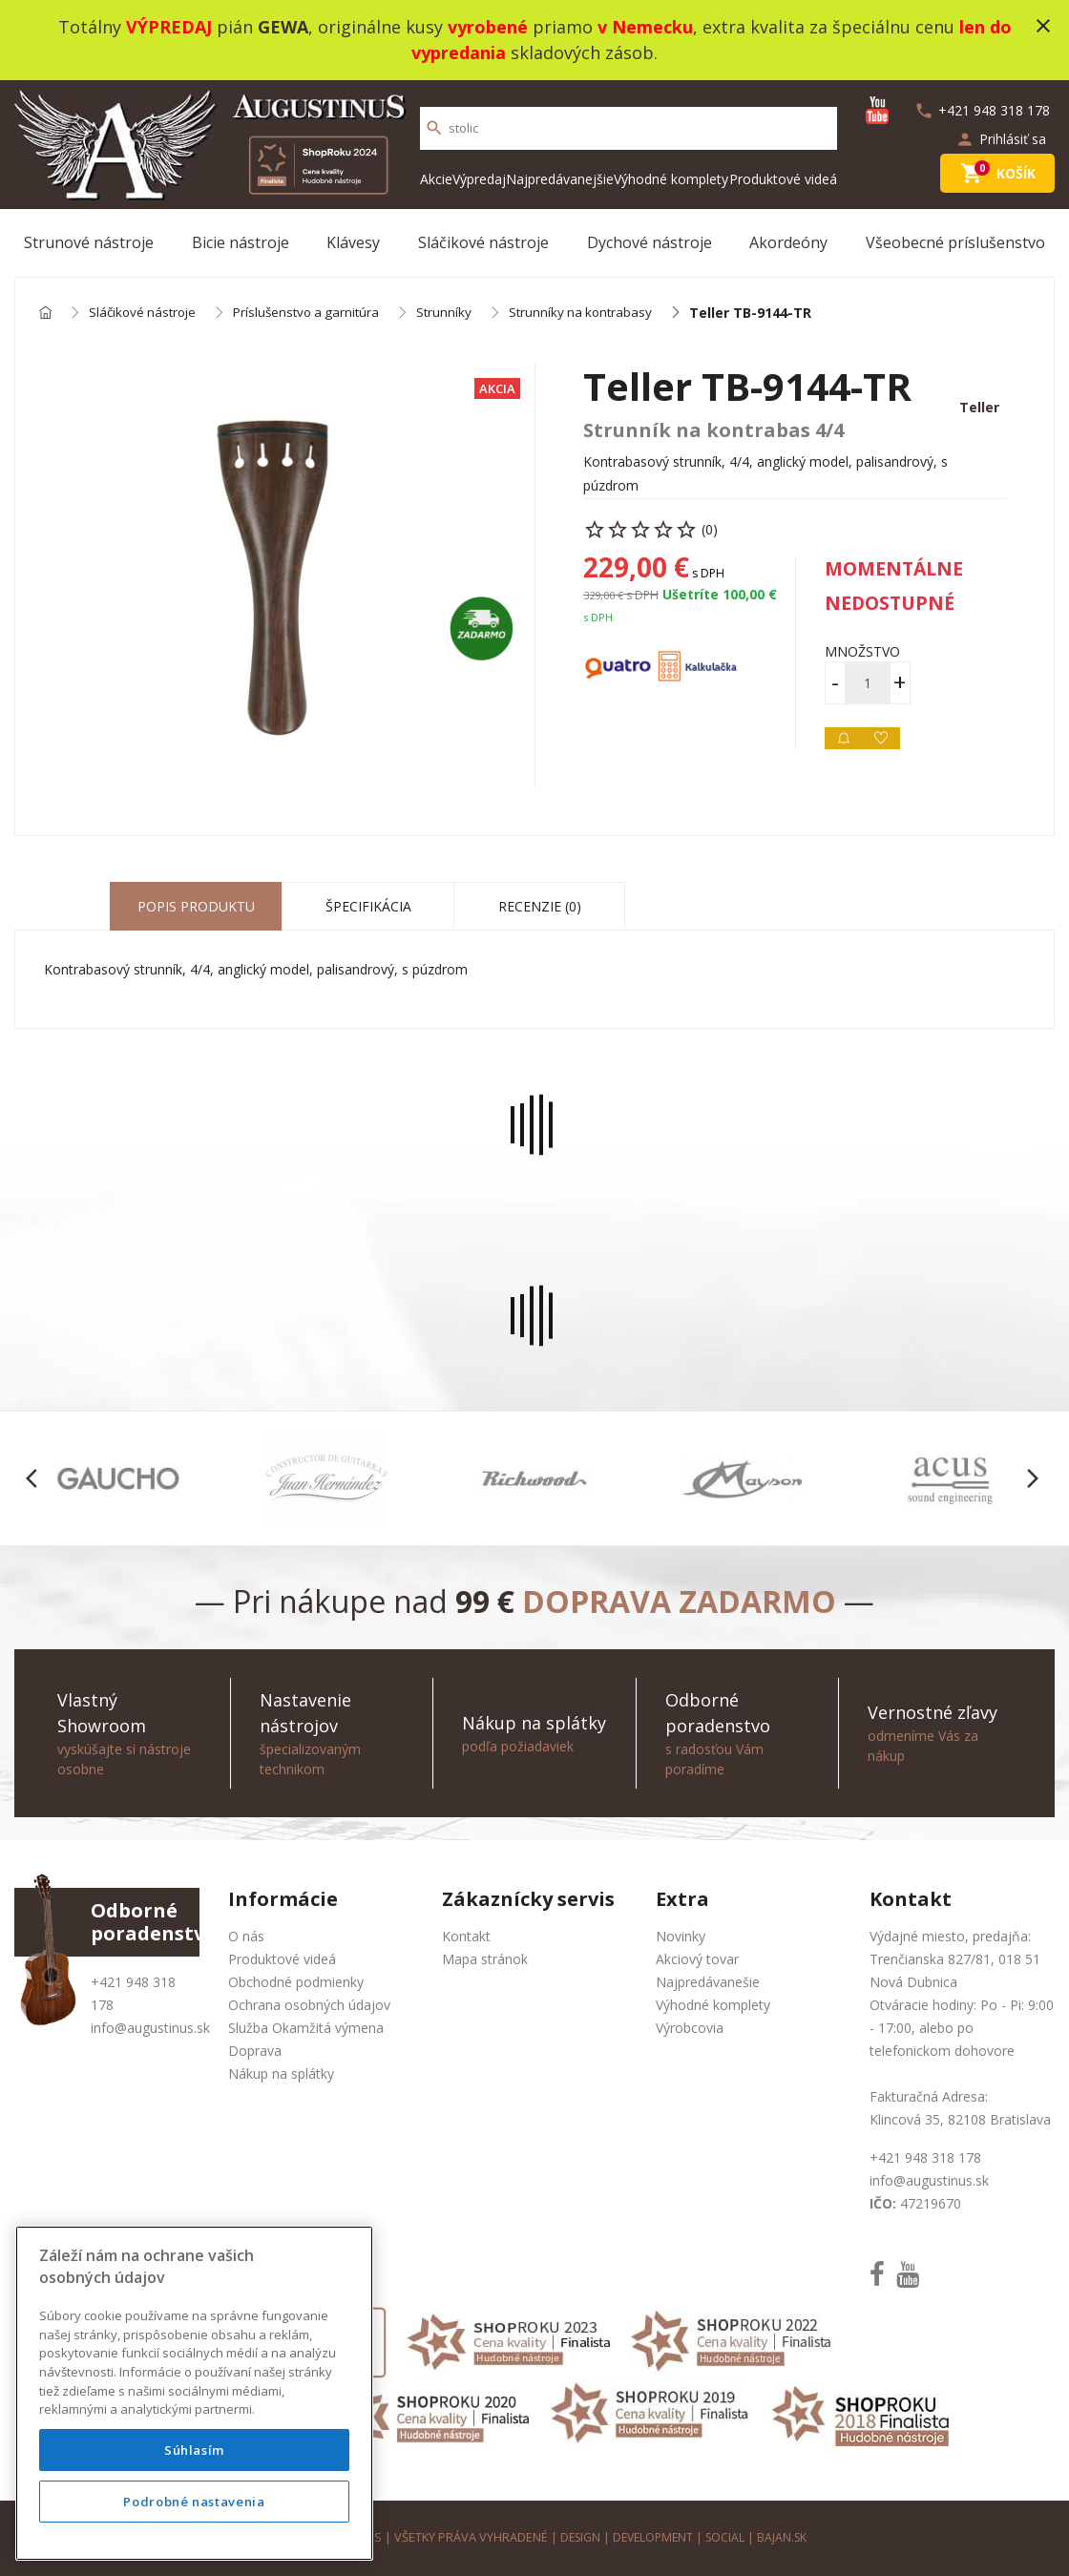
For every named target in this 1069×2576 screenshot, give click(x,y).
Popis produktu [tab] (196, 907)
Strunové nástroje (89, 242)
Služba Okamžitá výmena (306, 2028)
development (652, 2537)
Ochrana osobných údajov (309, 2005)
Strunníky (458, 313)
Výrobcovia (689, 2028)
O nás (246, 1936)
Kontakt (466, 1936)
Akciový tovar (697, 1959)
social (727, 2537)
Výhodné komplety (671, 179)
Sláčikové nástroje (483, 242)
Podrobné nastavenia (193, 2501)
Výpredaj (479, 179)
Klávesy (353, 242)
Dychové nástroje (649, 242)
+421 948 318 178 (925, 2157)
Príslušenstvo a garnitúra (316, 313)
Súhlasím (194, 2450)
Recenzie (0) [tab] (539, 907)
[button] (37, 1479)
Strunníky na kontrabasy (597, 313)
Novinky (680, 1936)
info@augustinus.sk (150, 2028)
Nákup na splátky (281, 2073)
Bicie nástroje (240, 242)
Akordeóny (788, 242)
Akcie (436, 179)
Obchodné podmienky (296, 1982)
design (576, 2537)
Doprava (255, 2051)
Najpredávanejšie (560, 179)
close (1043, 25)
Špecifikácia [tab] (368, 907)
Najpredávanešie (708, 1982)
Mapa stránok (485, 1959)
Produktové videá (783, 179)
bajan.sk (786, 2537)
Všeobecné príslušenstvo (955, 242)
